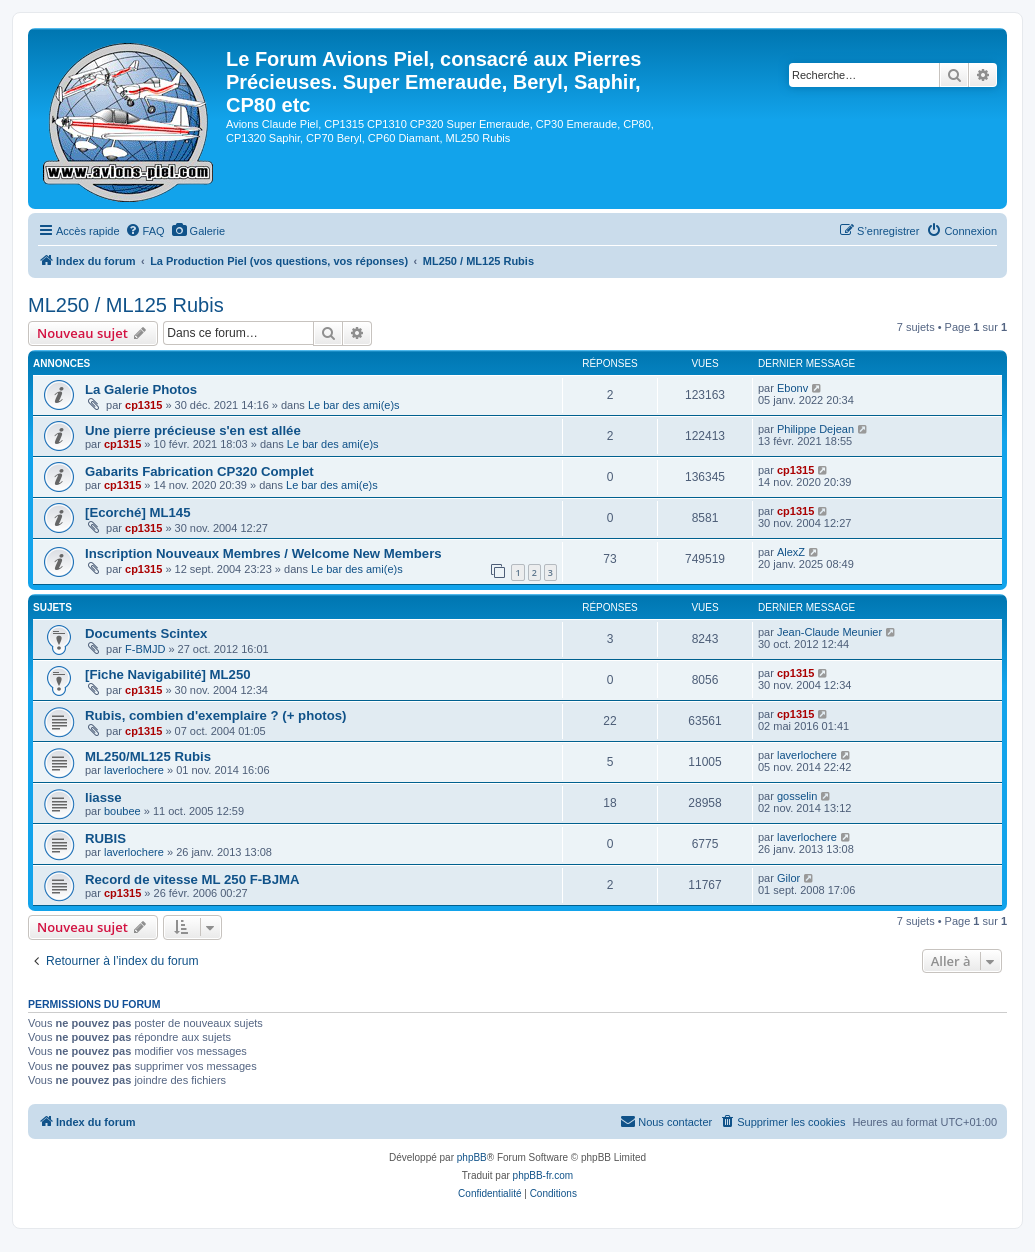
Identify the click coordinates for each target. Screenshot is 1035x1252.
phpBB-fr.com (543, 1175)
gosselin (797, 796)
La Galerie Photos (141, 389)
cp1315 (143, 405)
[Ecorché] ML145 (138, 512)
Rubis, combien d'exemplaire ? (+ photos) (215, 715)
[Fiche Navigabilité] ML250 (168, 674)
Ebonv (792, 388)
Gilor (788, 878)
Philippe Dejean (815, 429)
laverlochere (134, 770)
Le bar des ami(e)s (354, 405)
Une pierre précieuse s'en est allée (193, 430)
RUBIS (105, 838)
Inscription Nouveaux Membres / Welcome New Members (263, 553)
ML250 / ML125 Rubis (126, 305)
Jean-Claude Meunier (829, 632)
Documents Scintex (146, 633)
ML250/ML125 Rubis (148, 756)
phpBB (472, 1157)
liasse (103, 797)
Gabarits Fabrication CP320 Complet (199, 471)
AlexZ (791, 552)
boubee (122, 811)
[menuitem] (145, 231)
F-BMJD (145, 649)
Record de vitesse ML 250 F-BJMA (192, 879)
